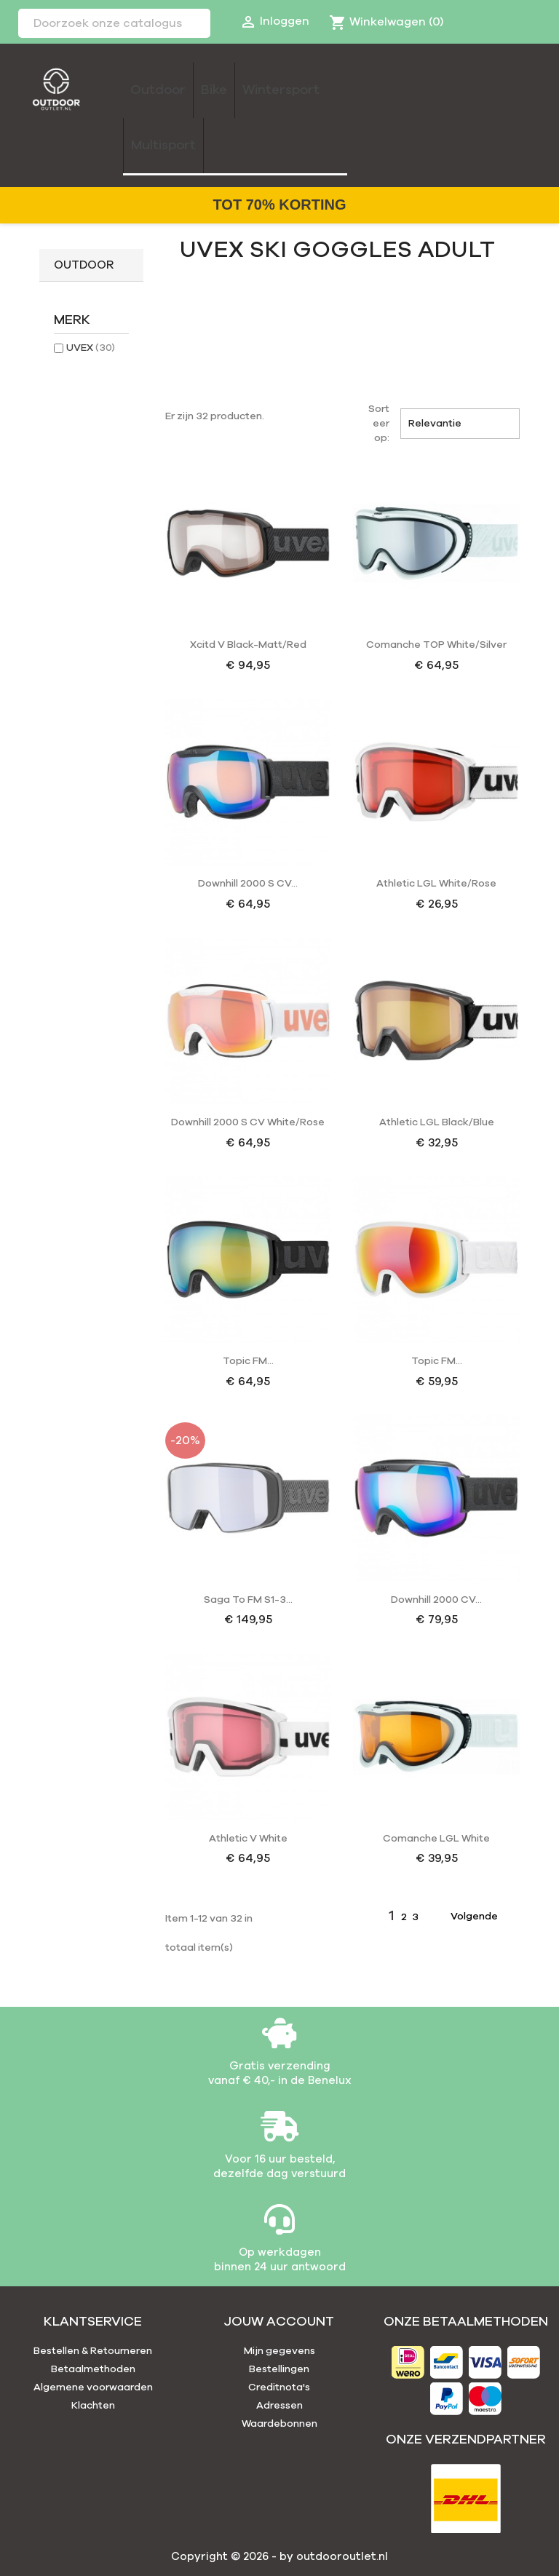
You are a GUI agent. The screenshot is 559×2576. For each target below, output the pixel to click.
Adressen (279, 2406)
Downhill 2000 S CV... (248, 884)
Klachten (93, 2406)
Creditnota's (279, 2387)
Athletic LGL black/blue (436, 1122)
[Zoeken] (114, 23)
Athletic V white (248, 1839)
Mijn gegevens (279, 2351)
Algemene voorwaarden (93, 2387)
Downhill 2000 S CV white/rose (248, 1122)
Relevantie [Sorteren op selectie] (460, 423)
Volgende (483, 1917)
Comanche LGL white (436, 1839)
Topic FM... (248, 1361)
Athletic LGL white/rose (436, 884)
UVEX (90, 348)
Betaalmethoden (93, 2369)
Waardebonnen (279, 2424)
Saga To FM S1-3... (248, 1600)
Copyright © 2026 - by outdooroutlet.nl (279, 2556)
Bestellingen (279, 2369)
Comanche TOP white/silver (436, 645)
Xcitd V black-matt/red (248, 645)
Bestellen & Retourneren (92, 2351)
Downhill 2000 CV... (436, 1600)
